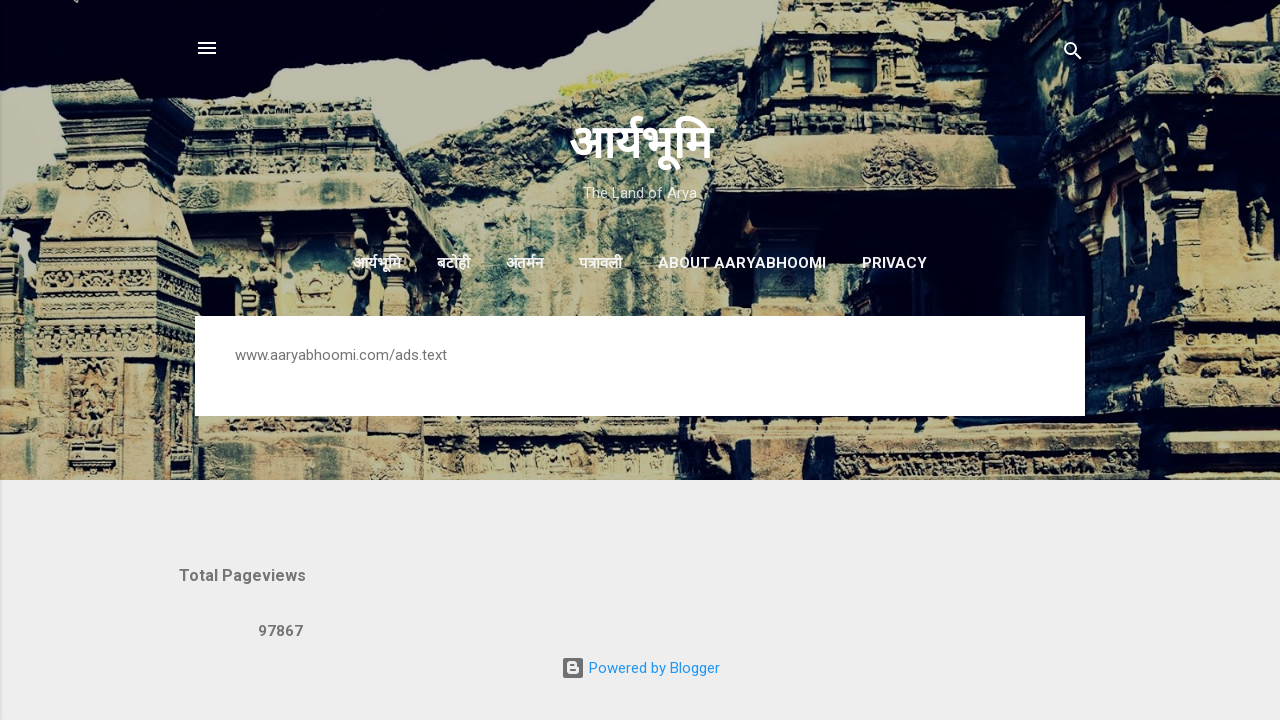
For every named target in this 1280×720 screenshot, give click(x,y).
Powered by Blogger (640, 668)
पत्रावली (600, 263)
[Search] (1073, 54)
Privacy (894, 263)
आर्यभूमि (640, 142)
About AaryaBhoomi (742, 263)
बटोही (453, 263)
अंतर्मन (524, 263)
